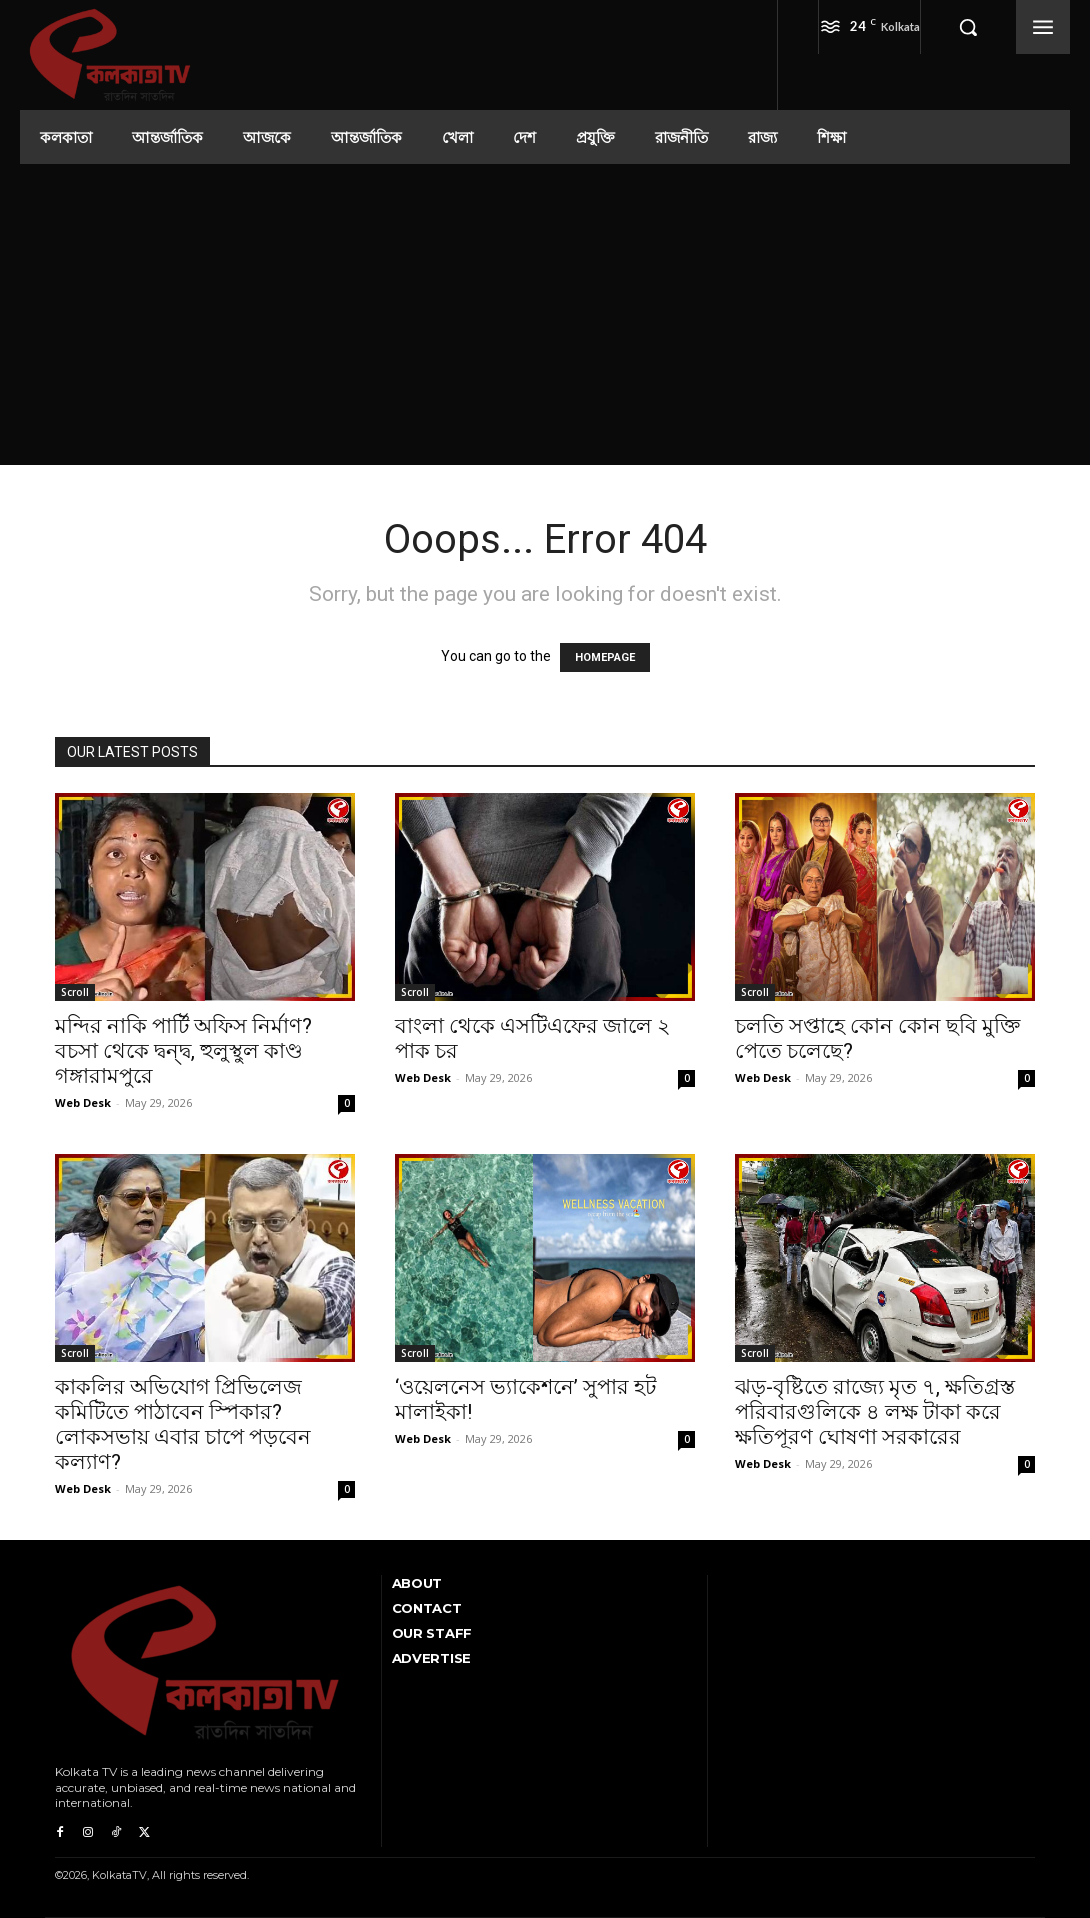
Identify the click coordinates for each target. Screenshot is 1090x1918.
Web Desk (83, 1102)
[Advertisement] (545, 314)
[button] (968, 27)
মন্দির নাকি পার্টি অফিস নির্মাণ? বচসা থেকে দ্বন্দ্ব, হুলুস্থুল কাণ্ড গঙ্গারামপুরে (183, 1051)
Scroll (75, 992)
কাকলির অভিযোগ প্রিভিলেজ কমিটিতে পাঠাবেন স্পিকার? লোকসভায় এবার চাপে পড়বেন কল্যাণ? (183, 1424)
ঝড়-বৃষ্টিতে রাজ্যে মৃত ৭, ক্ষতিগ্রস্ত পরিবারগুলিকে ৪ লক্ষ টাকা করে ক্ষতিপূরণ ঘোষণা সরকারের (875, 1412)
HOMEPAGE (605, 657)
